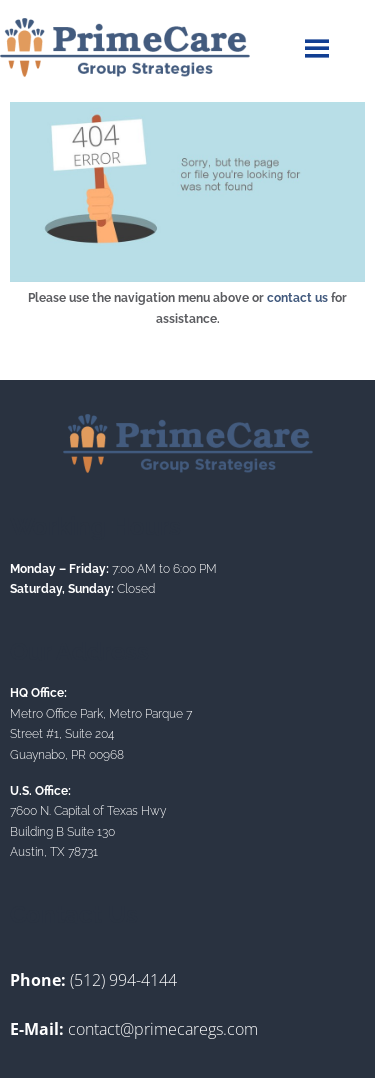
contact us (297, 298)
